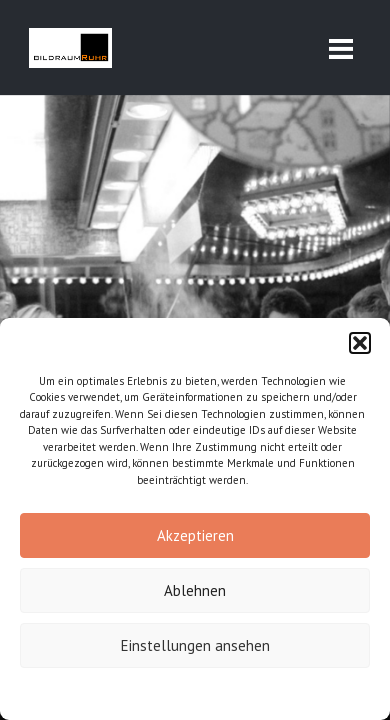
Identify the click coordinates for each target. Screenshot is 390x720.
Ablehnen (195, 590)
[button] (360, 343)
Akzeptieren (195, 535)
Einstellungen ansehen (195, 645)
